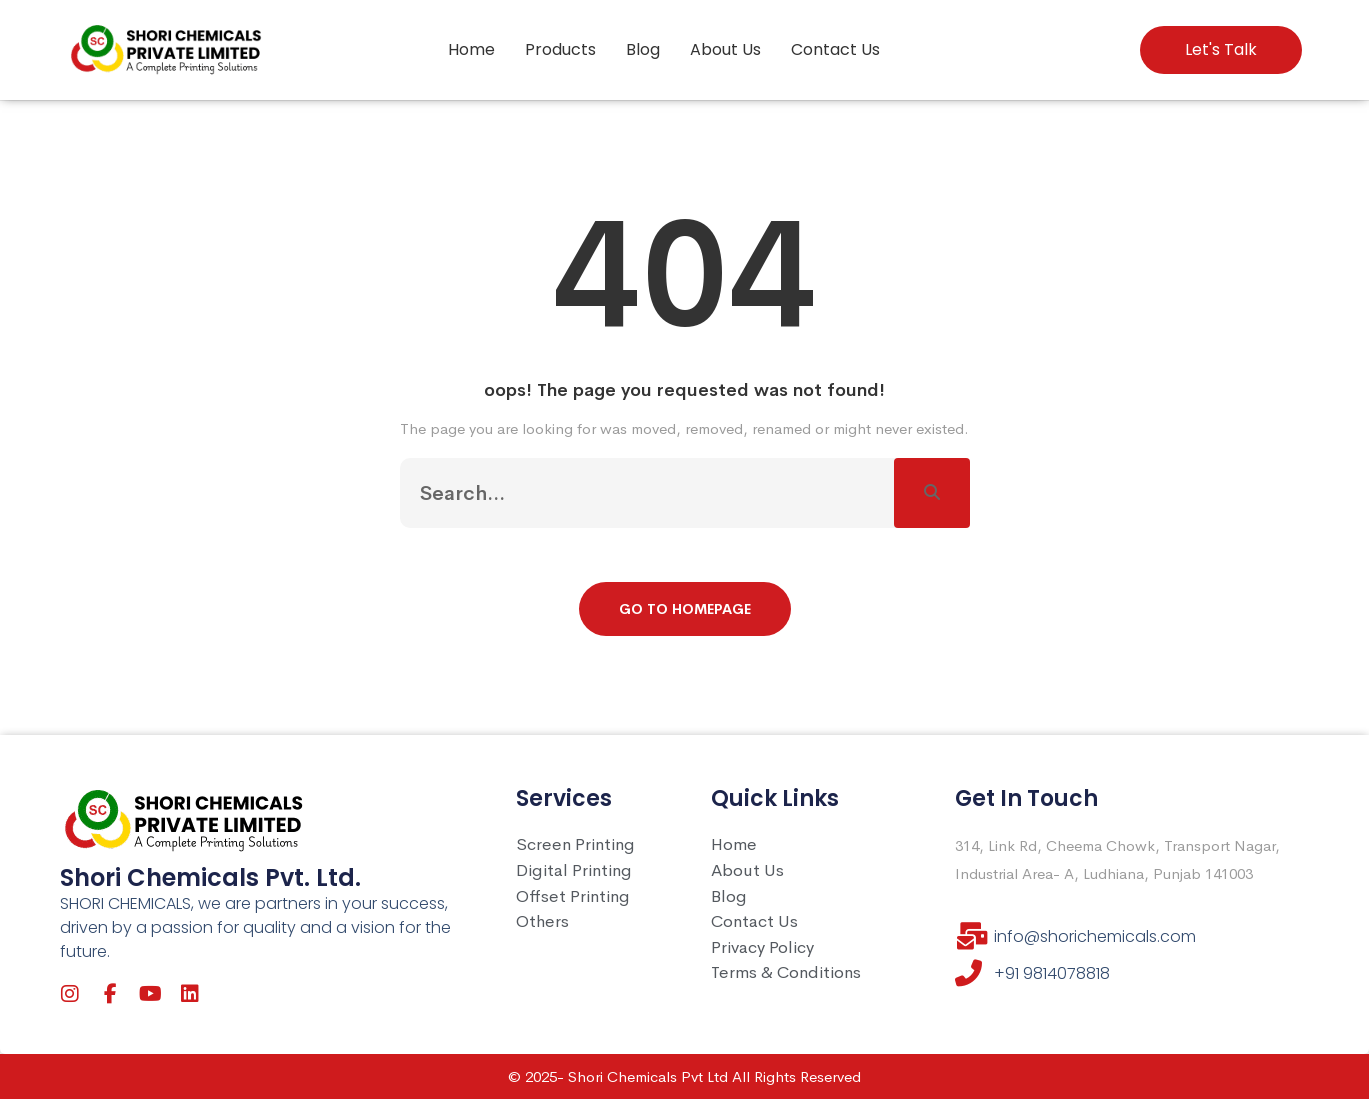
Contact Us (835, 49)
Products (560, 49)
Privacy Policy (762, 947)
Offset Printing (573, 896)
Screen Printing (575, 844)
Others (542, 921)
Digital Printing (574, 870)
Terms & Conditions (786, 972)
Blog (643, 49)
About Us (725, 49)
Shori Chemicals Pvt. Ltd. (210, 877)
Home (471, 49)
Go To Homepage (685, 609)
